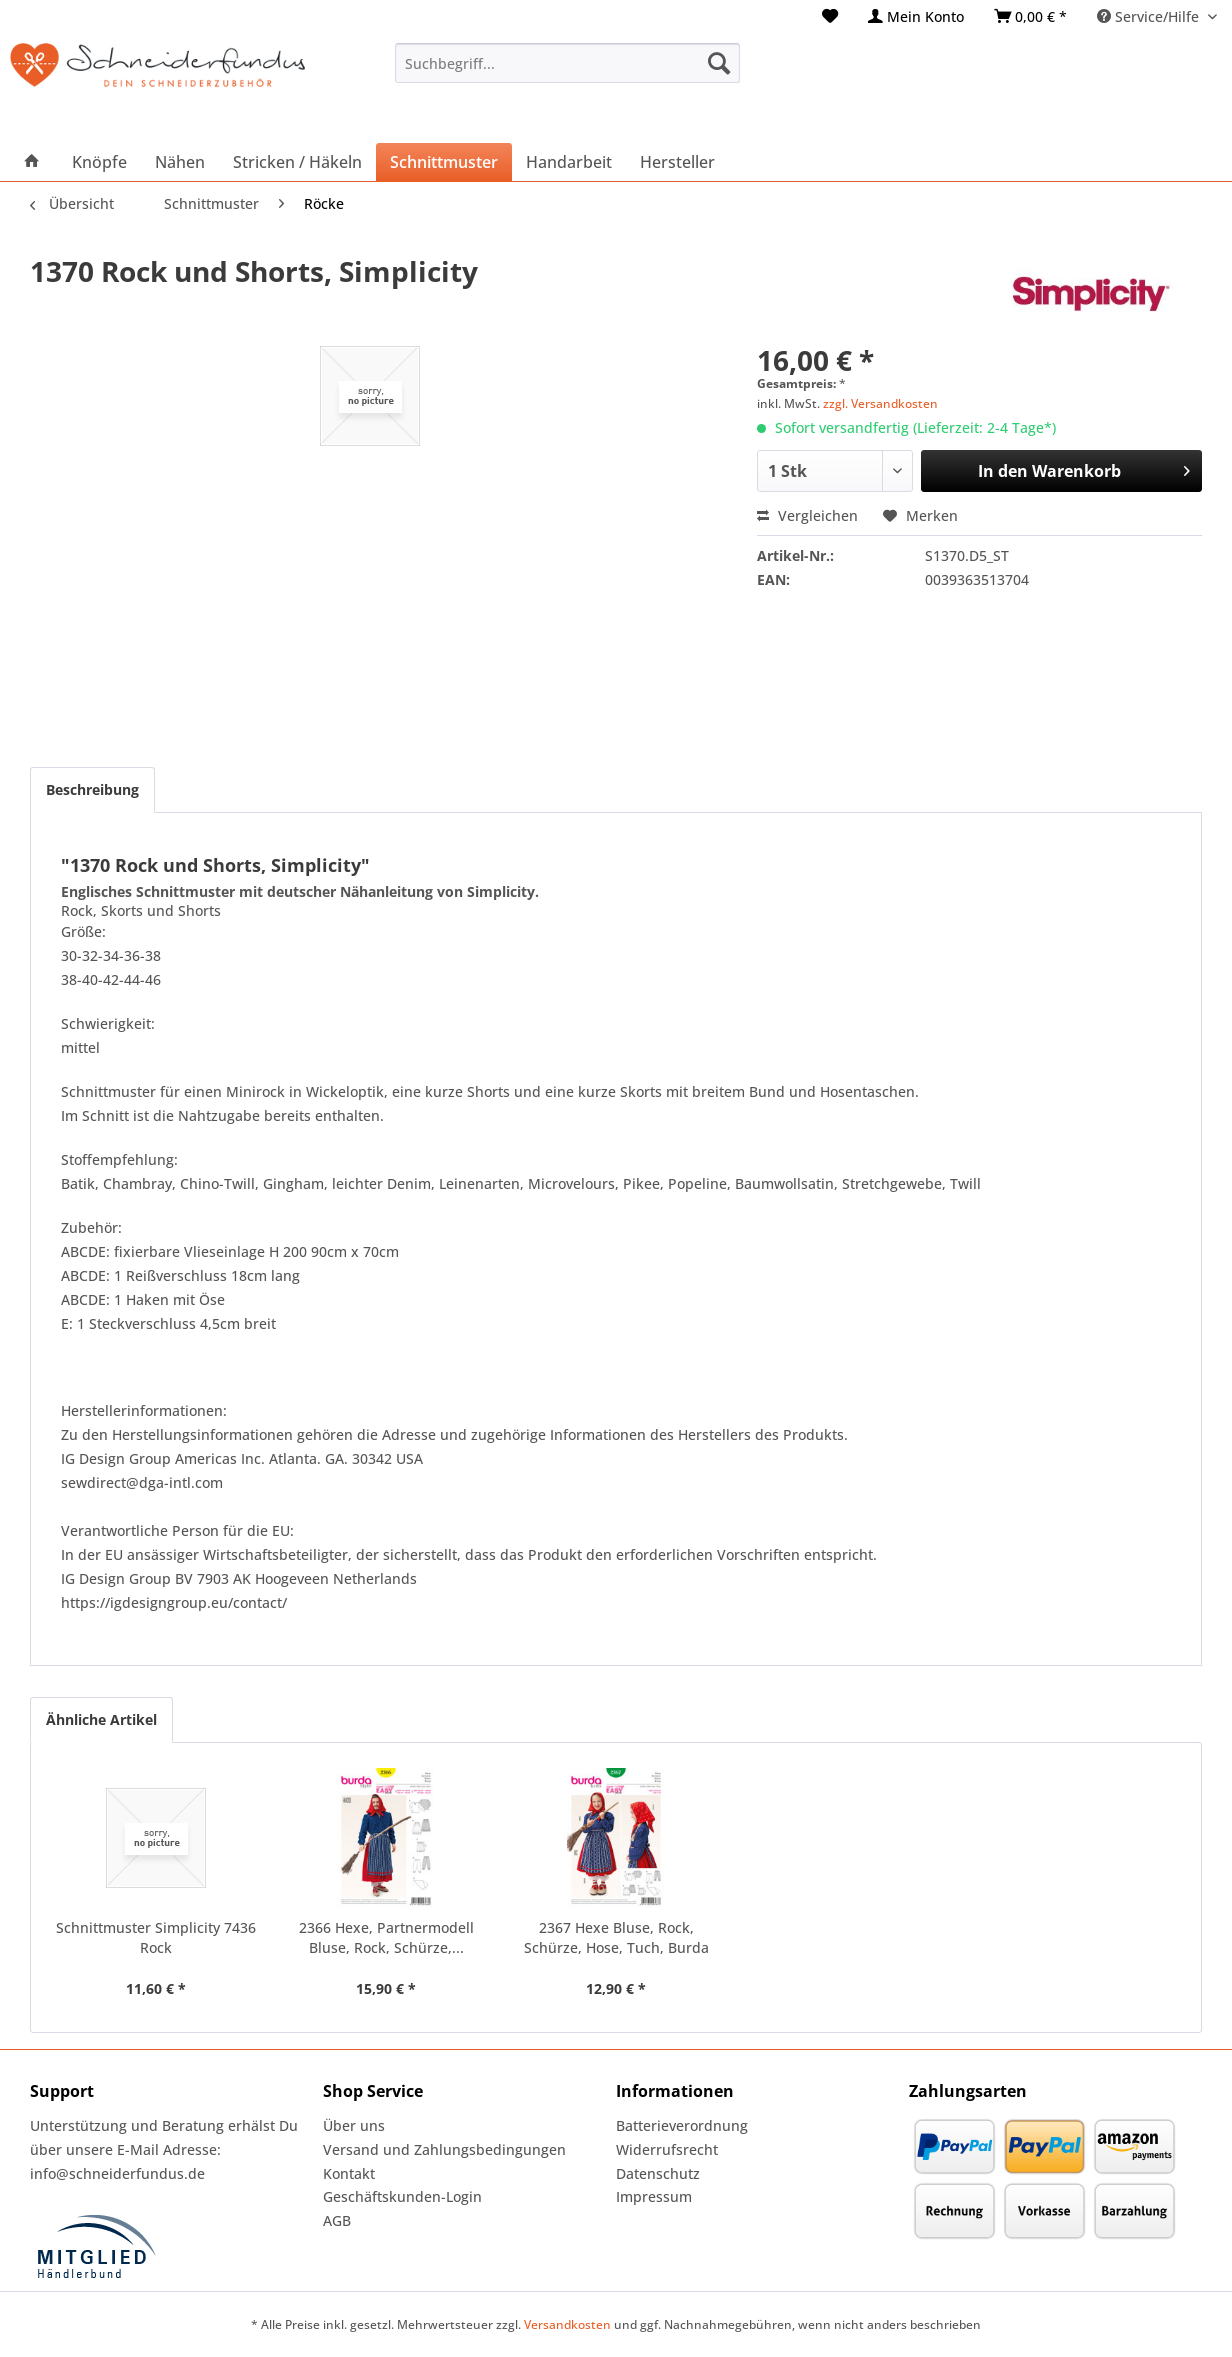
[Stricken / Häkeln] (297, 162)
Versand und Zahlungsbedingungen (444, 2149)
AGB (337, 2220)
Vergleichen (807, 515)
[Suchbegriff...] (567, 63)
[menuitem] (830, 16)
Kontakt (349, 2173)
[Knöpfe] (99, 162)
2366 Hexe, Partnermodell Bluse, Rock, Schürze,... (386, 1937)
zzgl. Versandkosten (880, 403)
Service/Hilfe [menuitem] (1150, 16)
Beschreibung (92, 789)
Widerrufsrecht (667, 2149)
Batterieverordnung (682, 2125)
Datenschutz (658, 2173)
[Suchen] (719, 63)
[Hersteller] (677, 162)
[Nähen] (180, 162)
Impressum (654, 2196)
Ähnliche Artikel (101, 1719)
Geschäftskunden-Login (402, 2196)
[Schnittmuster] (444, 162)
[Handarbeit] (569, 162)
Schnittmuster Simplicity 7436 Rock (156, 1937)
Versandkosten (567, 2324)
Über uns (354, 2125)
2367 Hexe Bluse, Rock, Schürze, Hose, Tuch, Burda (616, 1937)
